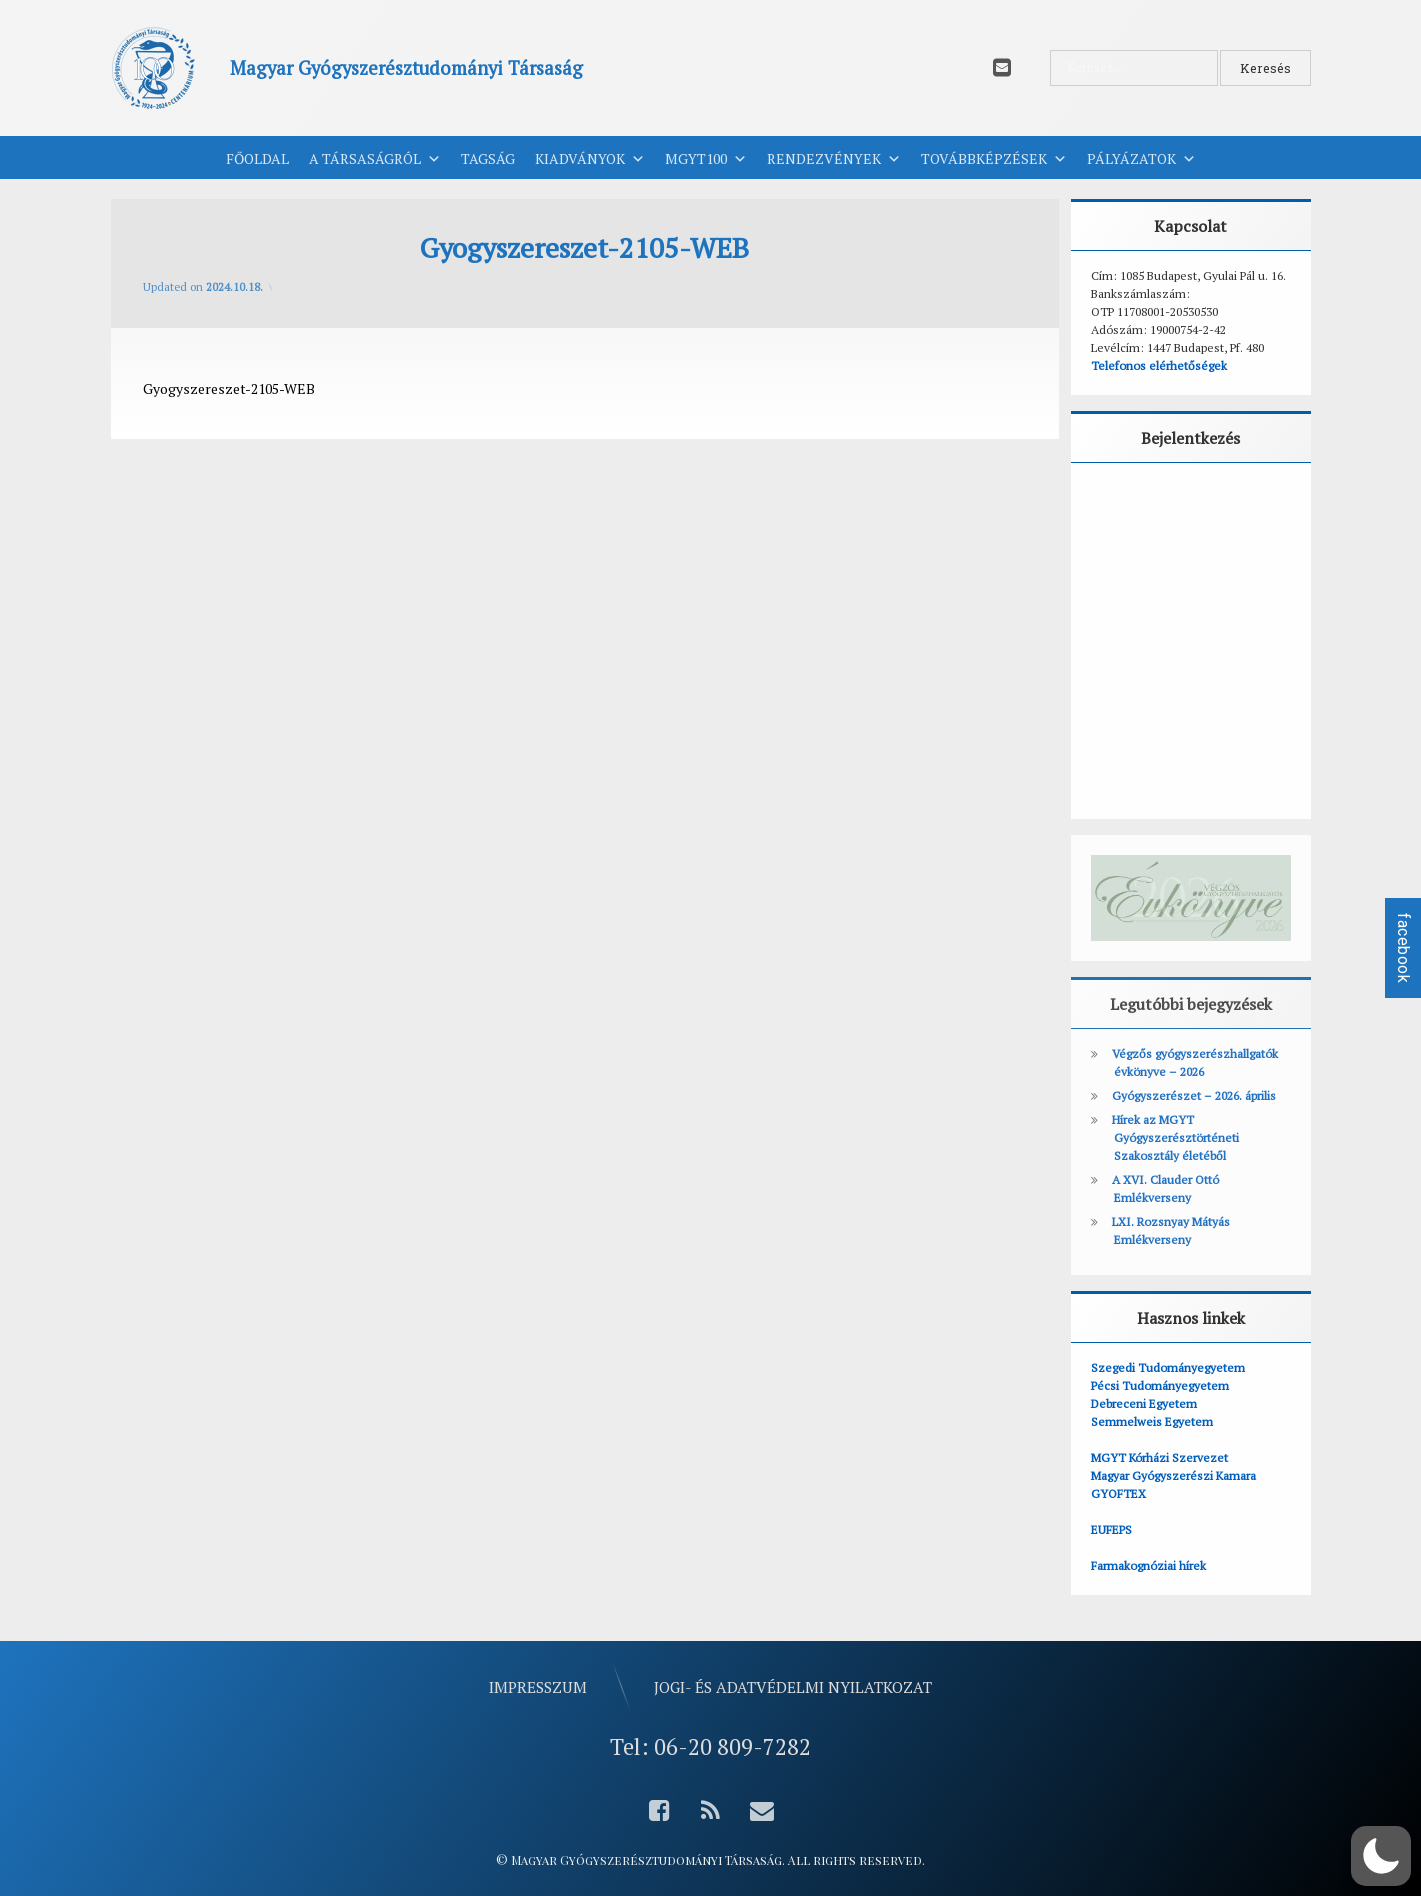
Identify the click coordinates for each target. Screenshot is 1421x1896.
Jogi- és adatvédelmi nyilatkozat (793, 1686)
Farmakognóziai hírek (1148, 1565)
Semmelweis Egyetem (1152, 1421)
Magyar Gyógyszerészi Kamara (1173, 1475)
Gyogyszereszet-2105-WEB (229, 388)
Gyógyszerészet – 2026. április (1194, 1095)
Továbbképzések (994, 159)
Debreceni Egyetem (1144, 1403)
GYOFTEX (1118, 1493)
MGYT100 (706, 159)
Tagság (488, 158)
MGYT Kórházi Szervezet (1159, 1457)
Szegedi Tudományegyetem (1168, 1367)
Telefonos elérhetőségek (1159, 365)
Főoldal (257, 158)
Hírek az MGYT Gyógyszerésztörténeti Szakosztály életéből (1175, 1137)
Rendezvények (834, 159)
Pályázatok (1141, 159)
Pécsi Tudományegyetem (1160, 1385)
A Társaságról (375, 159)
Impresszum (538, 1686)
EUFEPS (1111, 1529)
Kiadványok (590, 159)
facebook (1403, 948)
